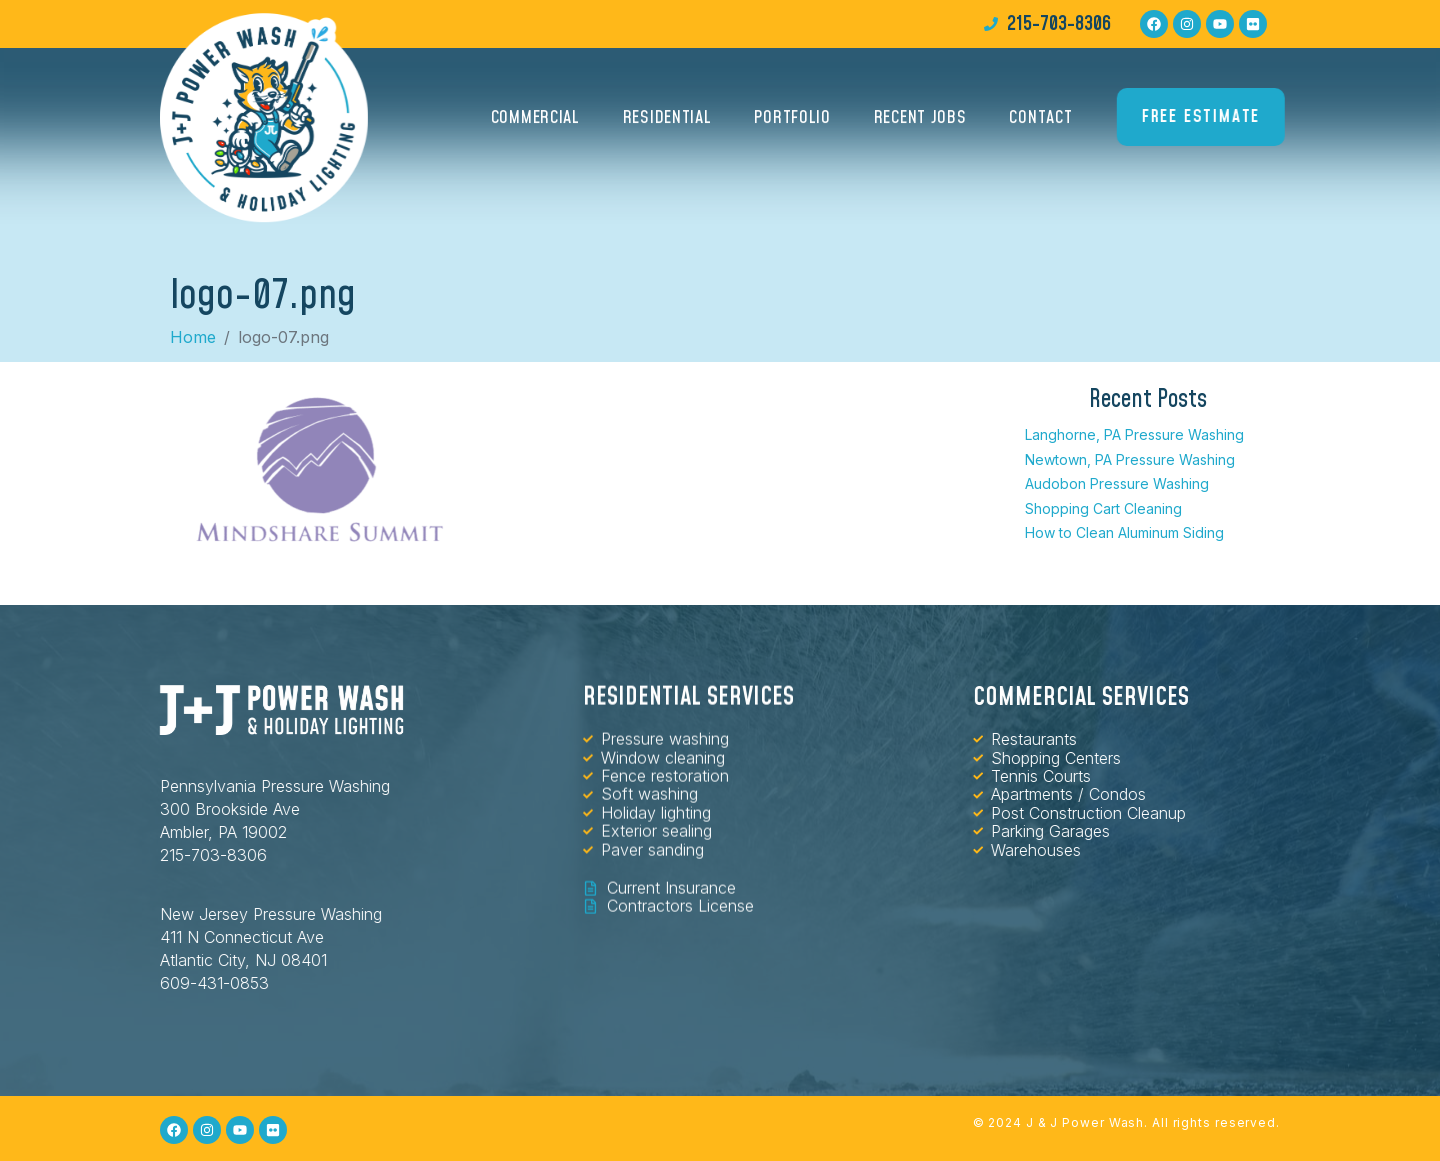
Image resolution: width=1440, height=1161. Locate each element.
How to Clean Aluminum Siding (1124, 532)
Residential (667, 123)
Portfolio (792, 123)
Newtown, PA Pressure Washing (1130, 459)
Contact (1040, 123)
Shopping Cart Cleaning (1103, 508)
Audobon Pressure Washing (1117, 483)
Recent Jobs (920, 123)
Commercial (535, 123)
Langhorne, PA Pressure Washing (1134, 434)
